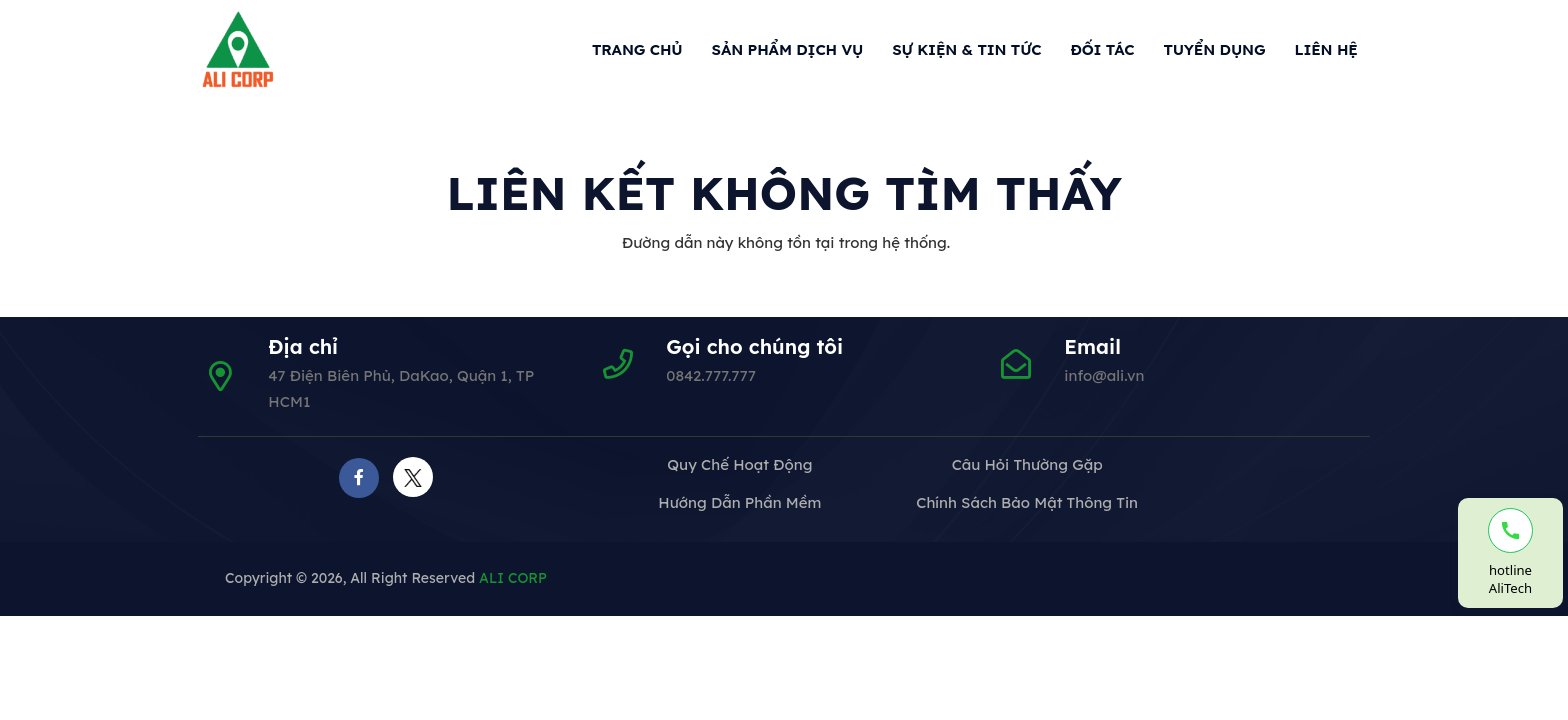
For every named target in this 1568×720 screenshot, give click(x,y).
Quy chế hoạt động (739, 464)
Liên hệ (1325, 49)
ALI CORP (513, 578)
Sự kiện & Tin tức (966, 49)
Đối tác (1103, 49)
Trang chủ (637, 49)
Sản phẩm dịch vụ (788, 49)
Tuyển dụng (1214, 49)
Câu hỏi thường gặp (1027, 464)
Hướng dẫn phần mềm (739, 502)
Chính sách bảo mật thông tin (1027, 502)
